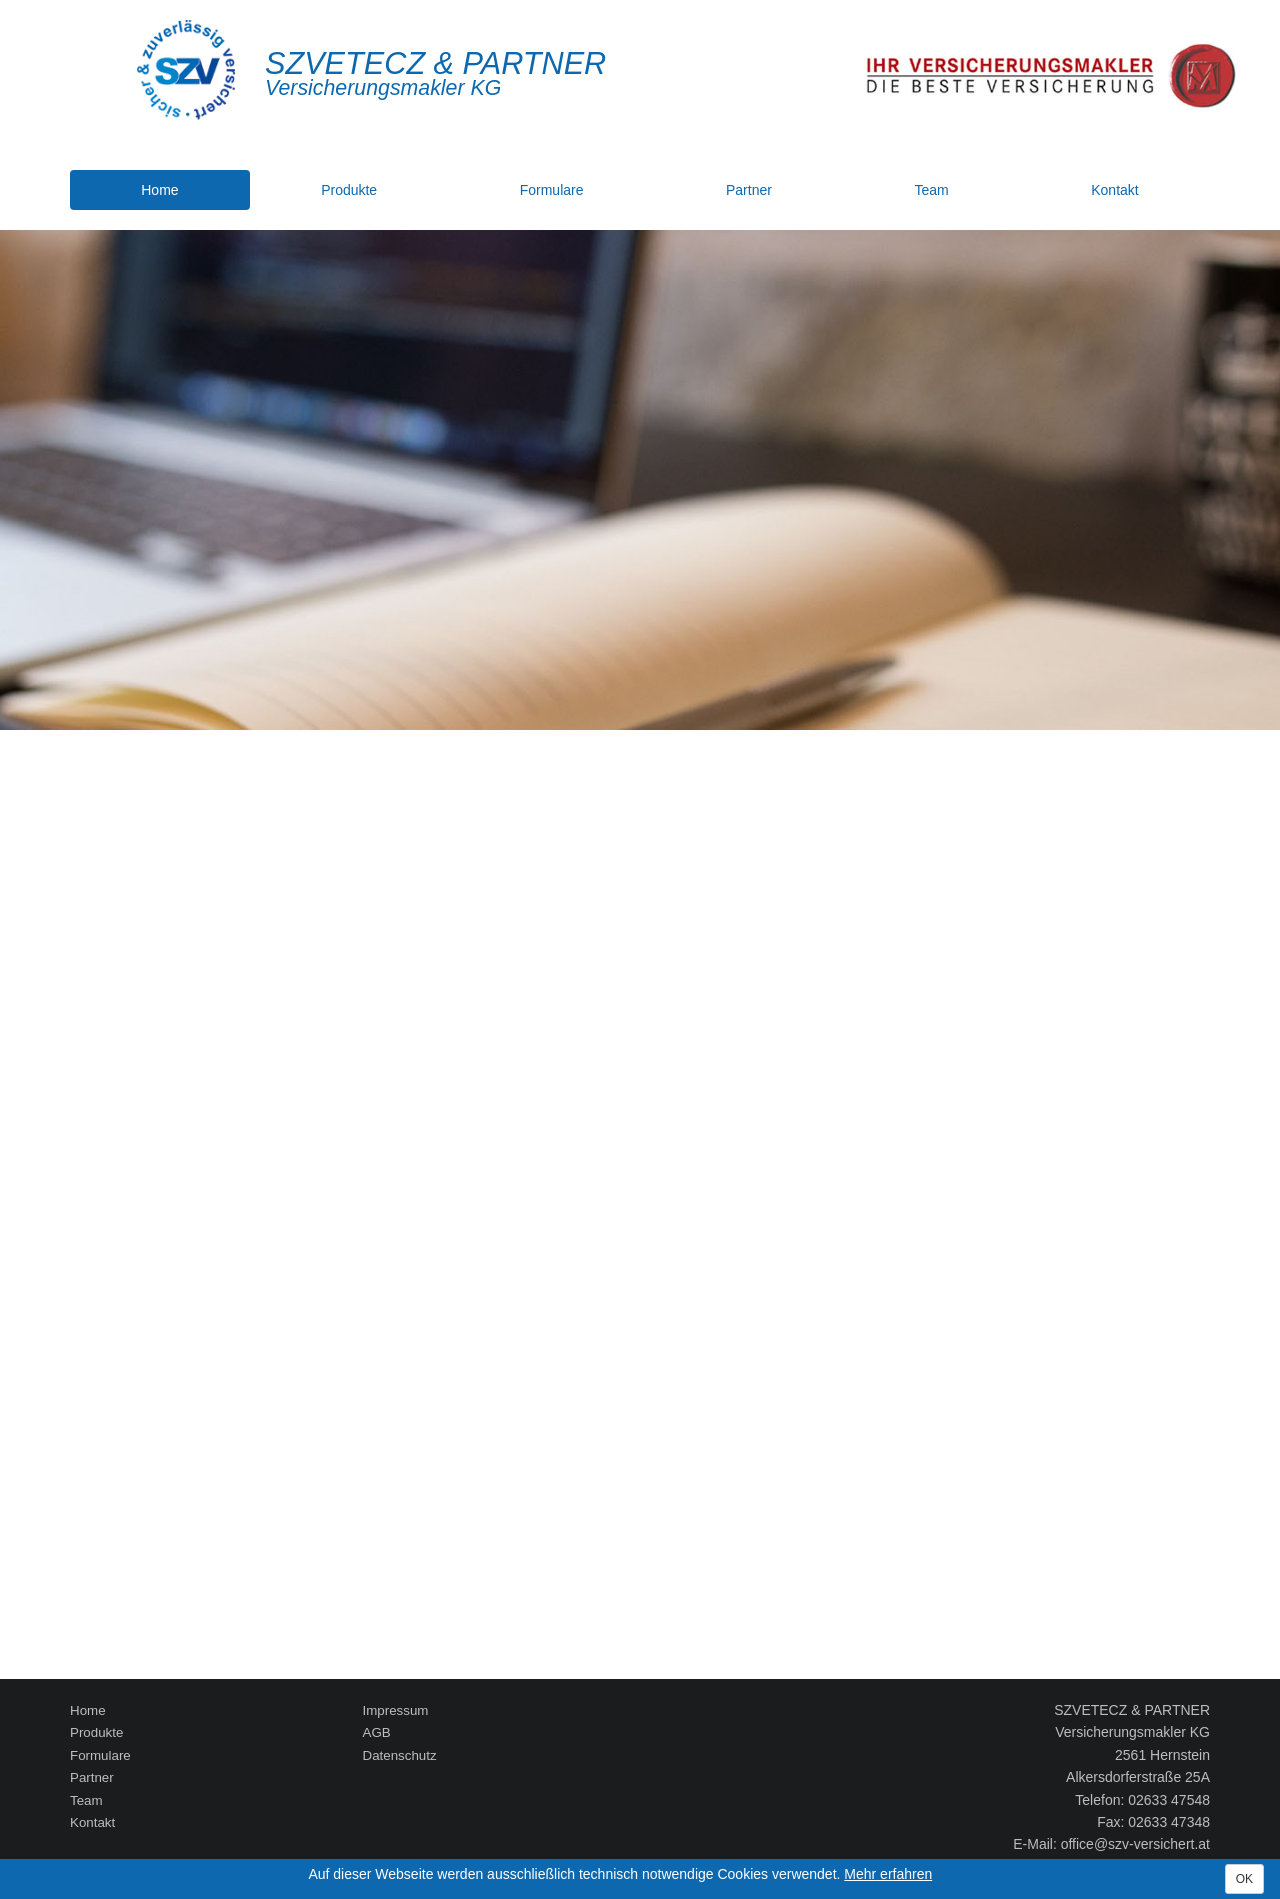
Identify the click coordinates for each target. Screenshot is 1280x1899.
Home (159, 190)
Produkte (349, 190)
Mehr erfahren (888, 1874)
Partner (749, 190)
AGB (377, 1732)
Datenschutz (400, 1755)
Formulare (552, 190)
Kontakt (1114, 190)
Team (931, 190)
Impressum (396, 1710)
